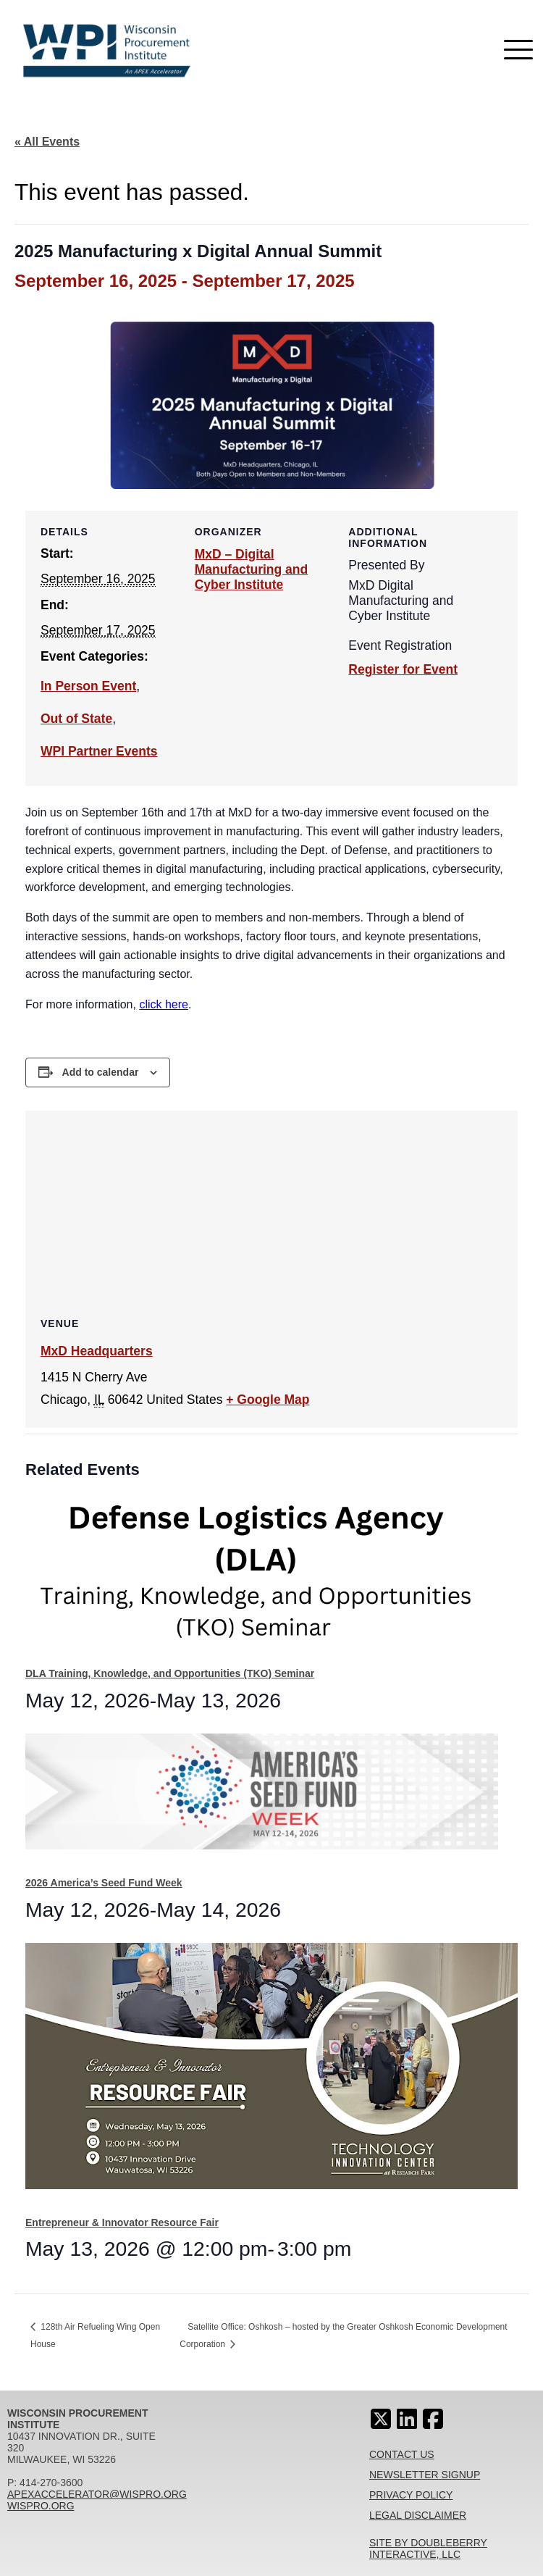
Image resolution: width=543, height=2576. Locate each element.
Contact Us (401, 2454)
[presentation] (261, 1577)
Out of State (76, 718)
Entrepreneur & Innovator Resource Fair (122, 2222)
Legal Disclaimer (417, 2515)
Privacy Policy (410, 2495)
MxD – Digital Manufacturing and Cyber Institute (251, 569)
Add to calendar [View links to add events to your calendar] (100, 1072)
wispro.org (41, 2506)
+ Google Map (267, 1399)
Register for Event (403, 669)
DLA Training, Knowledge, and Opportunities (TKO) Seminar (169, 1673)
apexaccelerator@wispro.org (97, 2494)
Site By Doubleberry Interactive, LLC (428, 2548)
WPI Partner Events (99, 751)
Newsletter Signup (424, 2474)
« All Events (47, 141)
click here (163, 1004)
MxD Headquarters (97, 1351)
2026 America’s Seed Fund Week (103, 1883)
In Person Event (88, 686)
